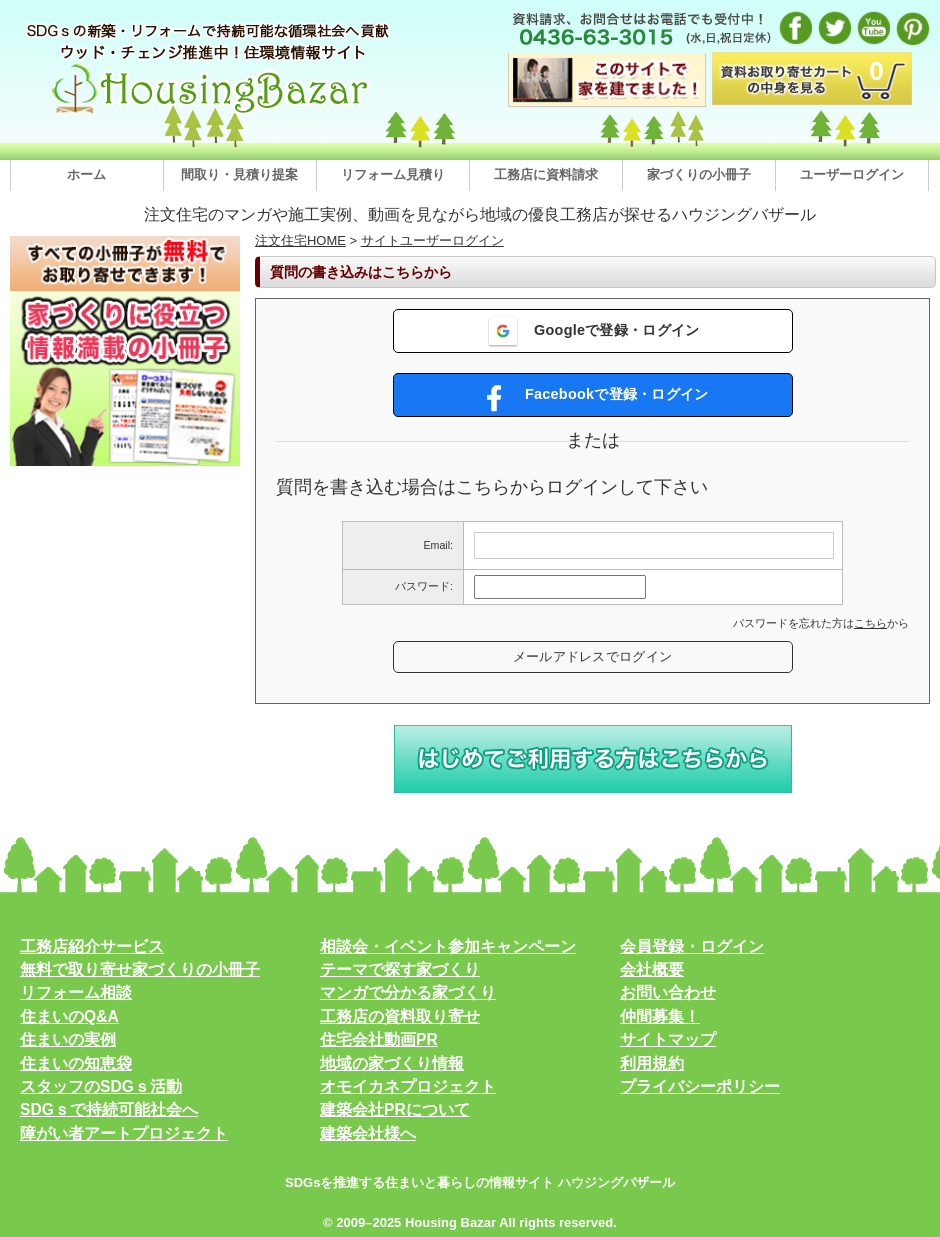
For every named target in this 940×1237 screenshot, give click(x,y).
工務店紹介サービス (92, 946)
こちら (870, 623)
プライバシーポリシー (700, 1086)
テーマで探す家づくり (400, 969)
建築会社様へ (368, 1133)
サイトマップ (668, 1039)
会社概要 (652, 969)
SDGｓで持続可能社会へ (109, 1109)
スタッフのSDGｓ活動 (101, 1086)
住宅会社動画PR (379, 1039)
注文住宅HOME (300, 240)
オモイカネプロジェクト (408, 1086)
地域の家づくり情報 (392, 1063)
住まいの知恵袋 (76, 1063)
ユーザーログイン (852, 174)
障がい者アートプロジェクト (124, 1133)
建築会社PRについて (395, 1109)
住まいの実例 (68, 1039)
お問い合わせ (668, 992)
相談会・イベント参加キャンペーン (448, 946)
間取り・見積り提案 (239, 174)
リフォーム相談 (76, 992)
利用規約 (652, 1063)
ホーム (86, 174)
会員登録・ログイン (692, 946)
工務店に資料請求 (546, 174)
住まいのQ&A (69, 1016)
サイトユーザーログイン (432, 240)
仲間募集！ (660, 1016)
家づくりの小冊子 (699, 174)
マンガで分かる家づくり (408, 992)
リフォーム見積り (393, 174)
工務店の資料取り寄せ (400, 1016)
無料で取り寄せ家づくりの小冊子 (140, 969)
